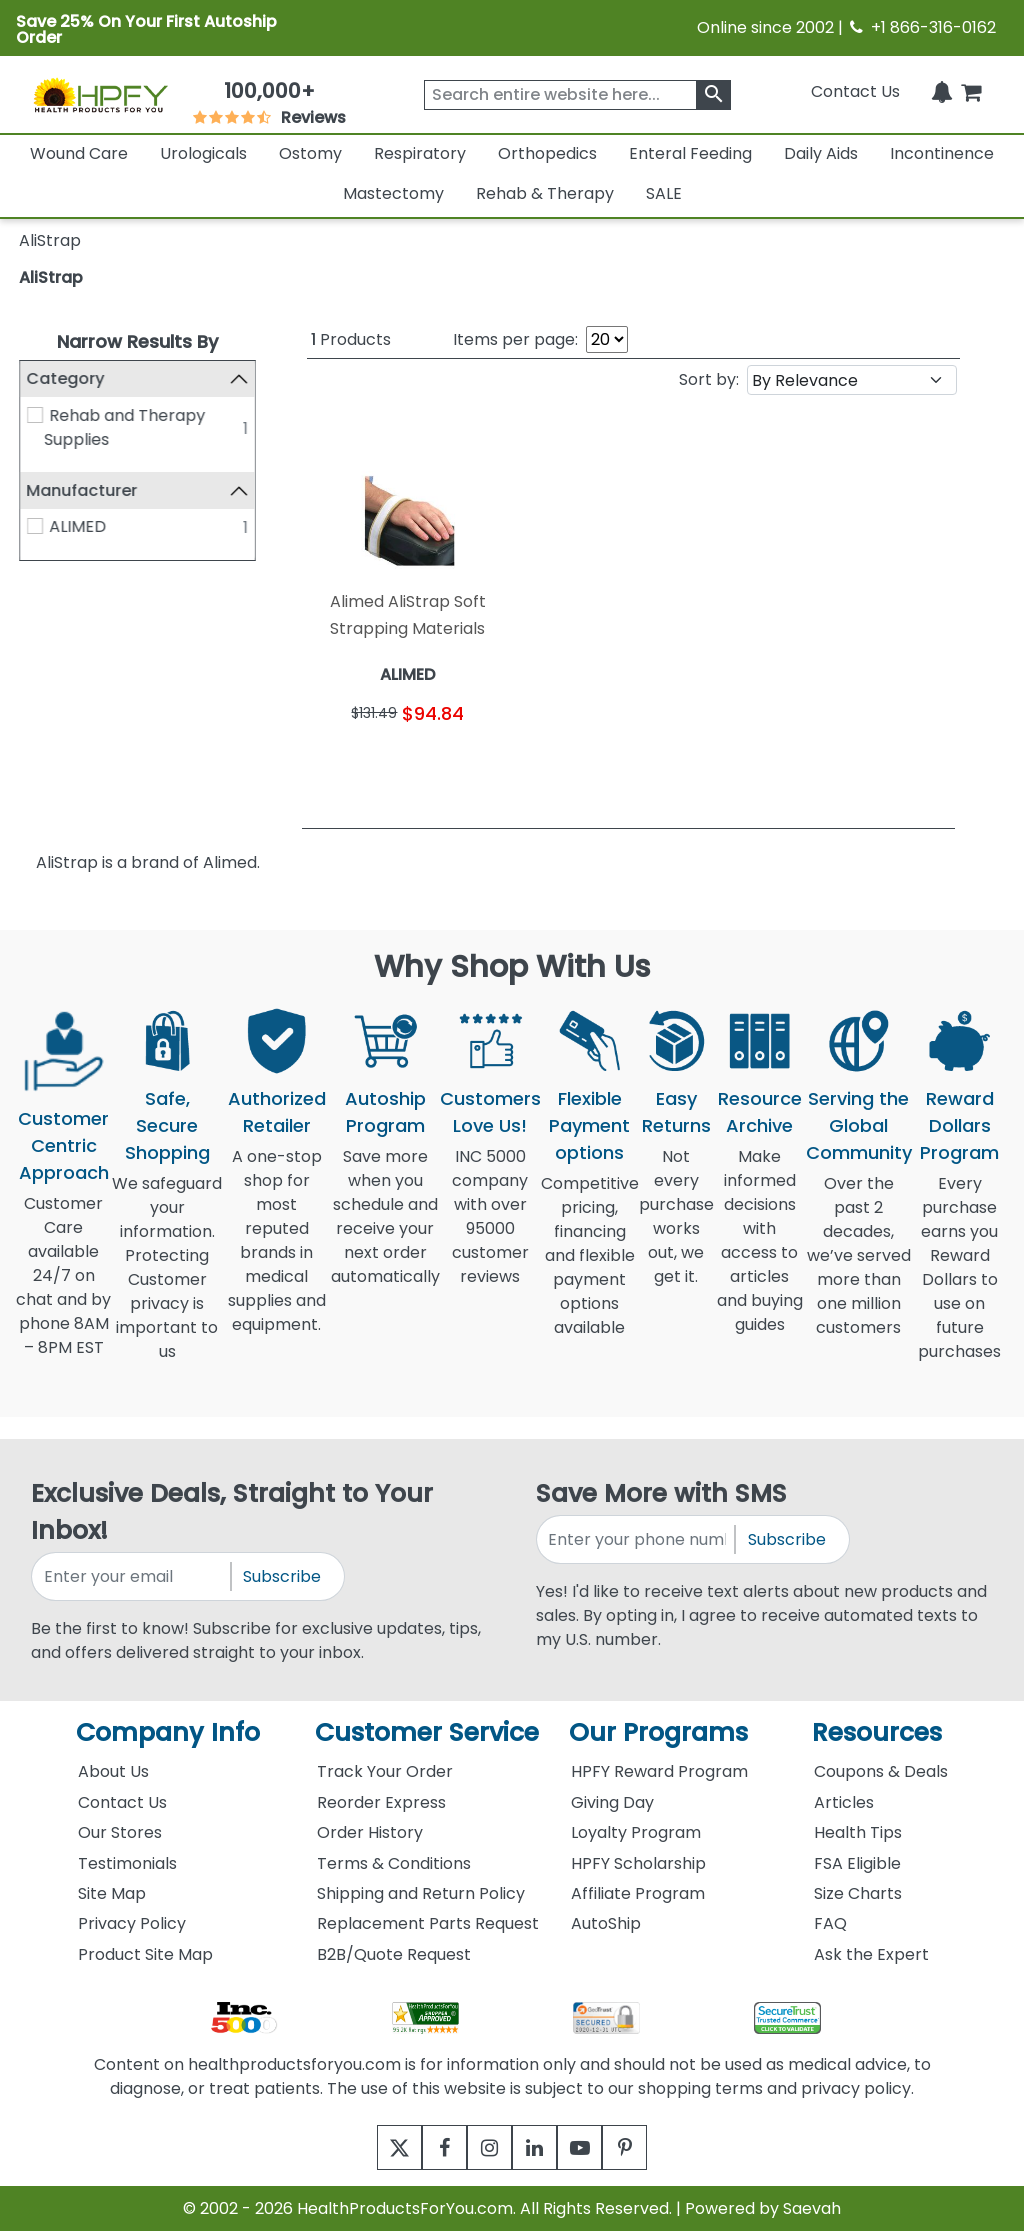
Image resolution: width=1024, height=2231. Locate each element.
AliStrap (51, 277)
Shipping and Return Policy (421, 1893)
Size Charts (858, 1893)
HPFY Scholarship (638, 1863)
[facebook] (429, 2147)
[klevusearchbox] (713, 95)
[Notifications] (942, 91)
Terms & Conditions (394, 1863)
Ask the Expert (871, 1954)
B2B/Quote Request (394, 1954)
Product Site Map (145, 1954)
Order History (370, 1832)
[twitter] (374, 2147)
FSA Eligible (857, 1863)
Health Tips (858, 1832)
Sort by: (709, 379)
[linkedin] (539, 2147)
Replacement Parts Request (428, 1923)
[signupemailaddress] (132, 1576)
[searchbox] (577, 95)
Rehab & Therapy (545, 193)
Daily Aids (821, 153)
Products (351, 339)
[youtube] (594, 2147)
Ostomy (310, 153)
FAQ (830, 1923)
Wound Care (79, 153)
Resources (877, 1732)
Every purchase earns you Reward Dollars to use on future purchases (959, 1279)
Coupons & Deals (881, 1771)
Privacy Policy (132, 1923)
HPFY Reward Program (659, 1771)
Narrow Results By (137, 341)
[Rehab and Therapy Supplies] (35, 415)
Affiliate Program (638, 1893)
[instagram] (484, 2147)
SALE (664, 193)
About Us (113, 1771)
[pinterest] (649, 2147)
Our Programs (658, 1732)
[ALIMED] (35, 526)
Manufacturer (82, 490)
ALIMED (77, 526)
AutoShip (606, 1923)
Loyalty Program (636, 1832)
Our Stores (120, 1832)
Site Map (112, 1893)
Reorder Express (381, 1802)
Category (66, 378)
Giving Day (612, 1802)
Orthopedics (547, 153)
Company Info (168, 1732)
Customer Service (427, 1732)
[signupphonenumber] (637, 1539)
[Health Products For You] (100, 94)
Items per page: (515, 339)
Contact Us (855, 91)
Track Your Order (385, 1771)
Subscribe (282, 1576)
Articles (844, 1802)
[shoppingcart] (971, 91)
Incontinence (942, 153)
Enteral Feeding (690, 153)
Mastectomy (393, 193)
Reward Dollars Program (959, 1125)
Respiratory (420, 153)
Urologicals (203, 153)
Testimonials (127, 1863)
